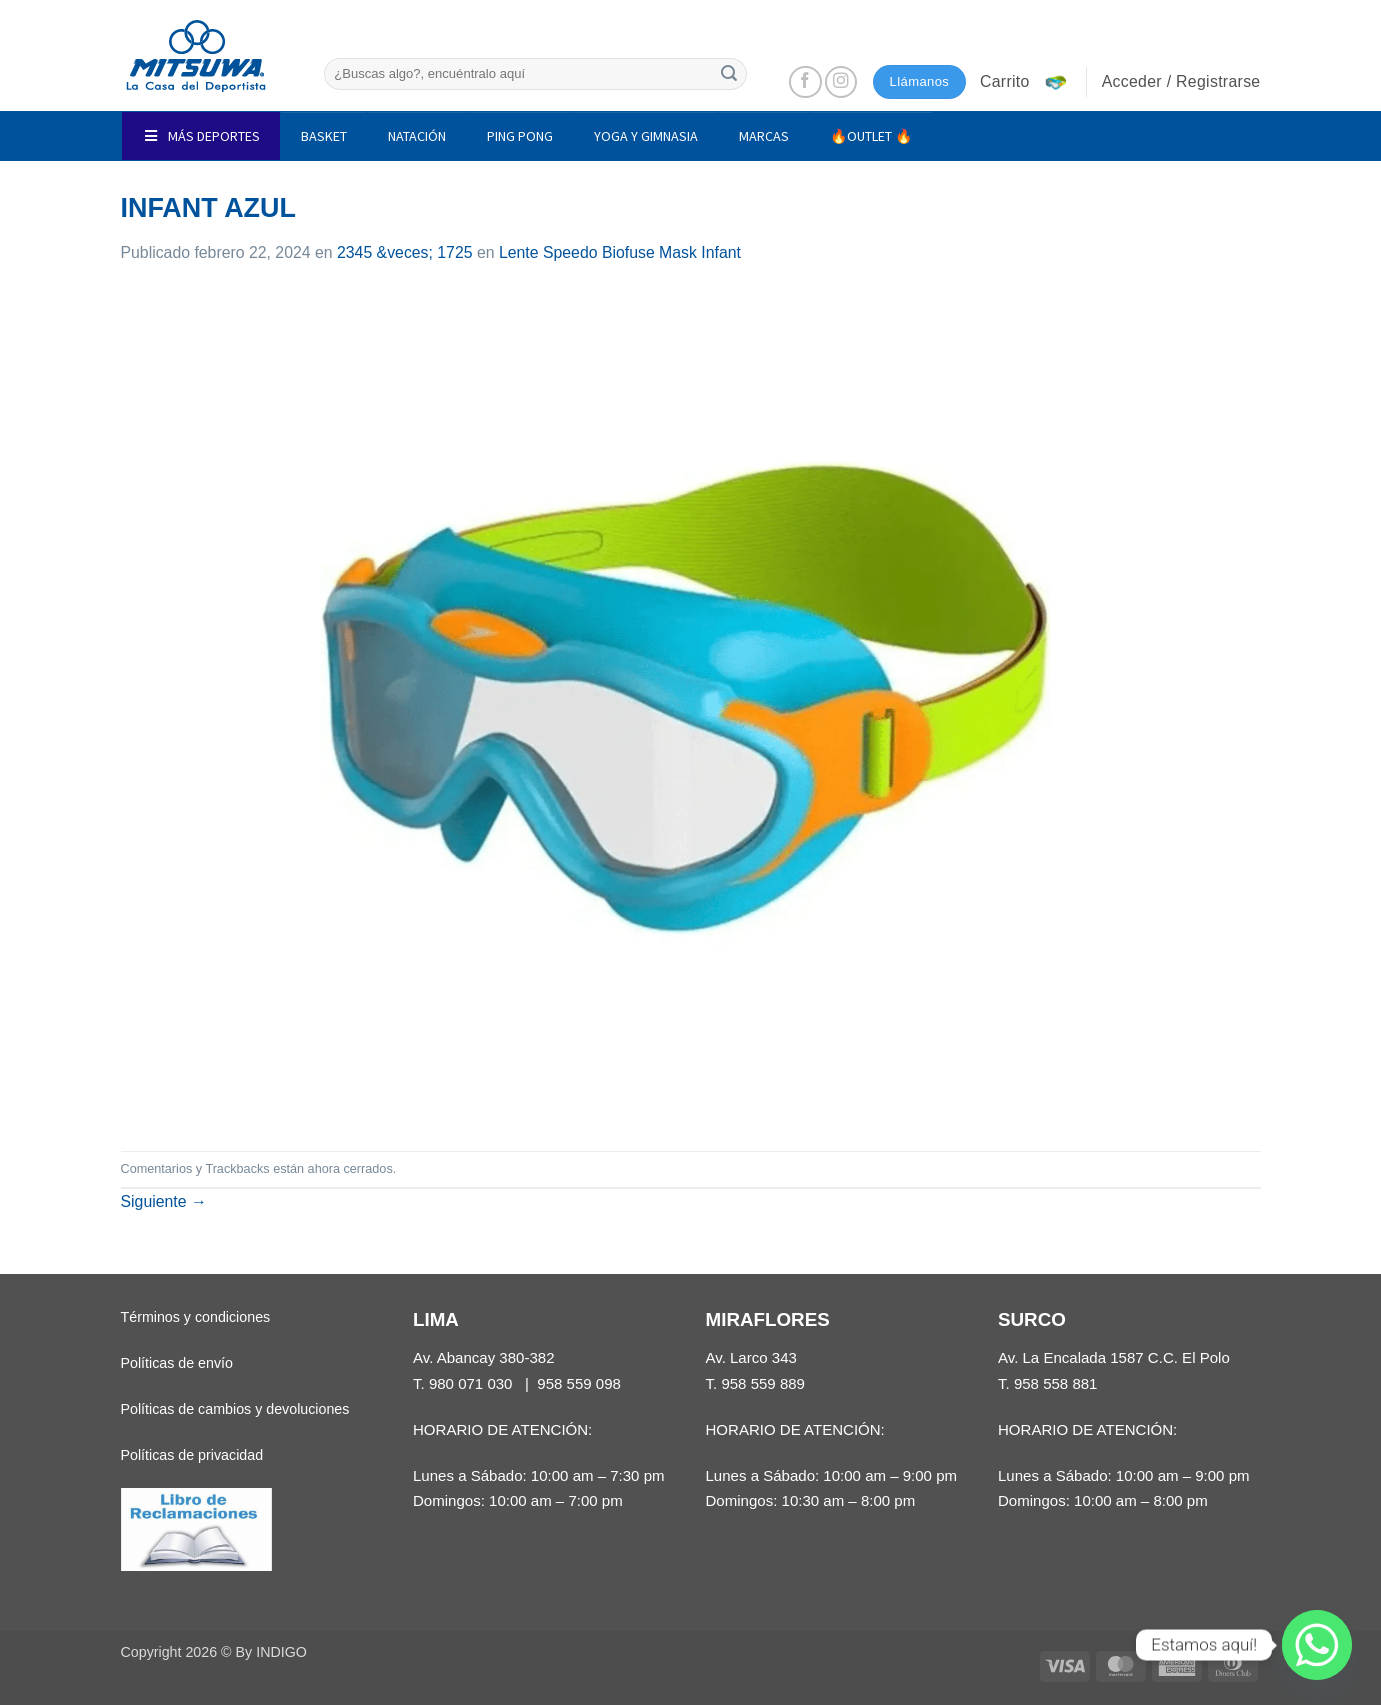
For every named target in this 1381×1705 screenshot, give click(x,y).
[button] (1026, 82)
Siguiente (164, 1201)
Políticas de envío (177, 1363)
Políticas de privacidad (192, 1455)
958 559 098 (579, 1383)
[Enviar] (729, 73)
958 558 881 (1056, 1383)
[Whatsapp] (1317, 1645)
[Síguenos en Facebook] (805, 82)
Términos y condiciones (196, 1317)
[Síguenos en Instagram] (841, 82)
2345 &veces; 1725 (405, 252)
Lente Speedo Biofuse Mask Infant (620, 252)
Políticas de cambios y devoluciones (235, 1409)
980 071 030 (471, 1383)
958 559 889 (763, 1383)
